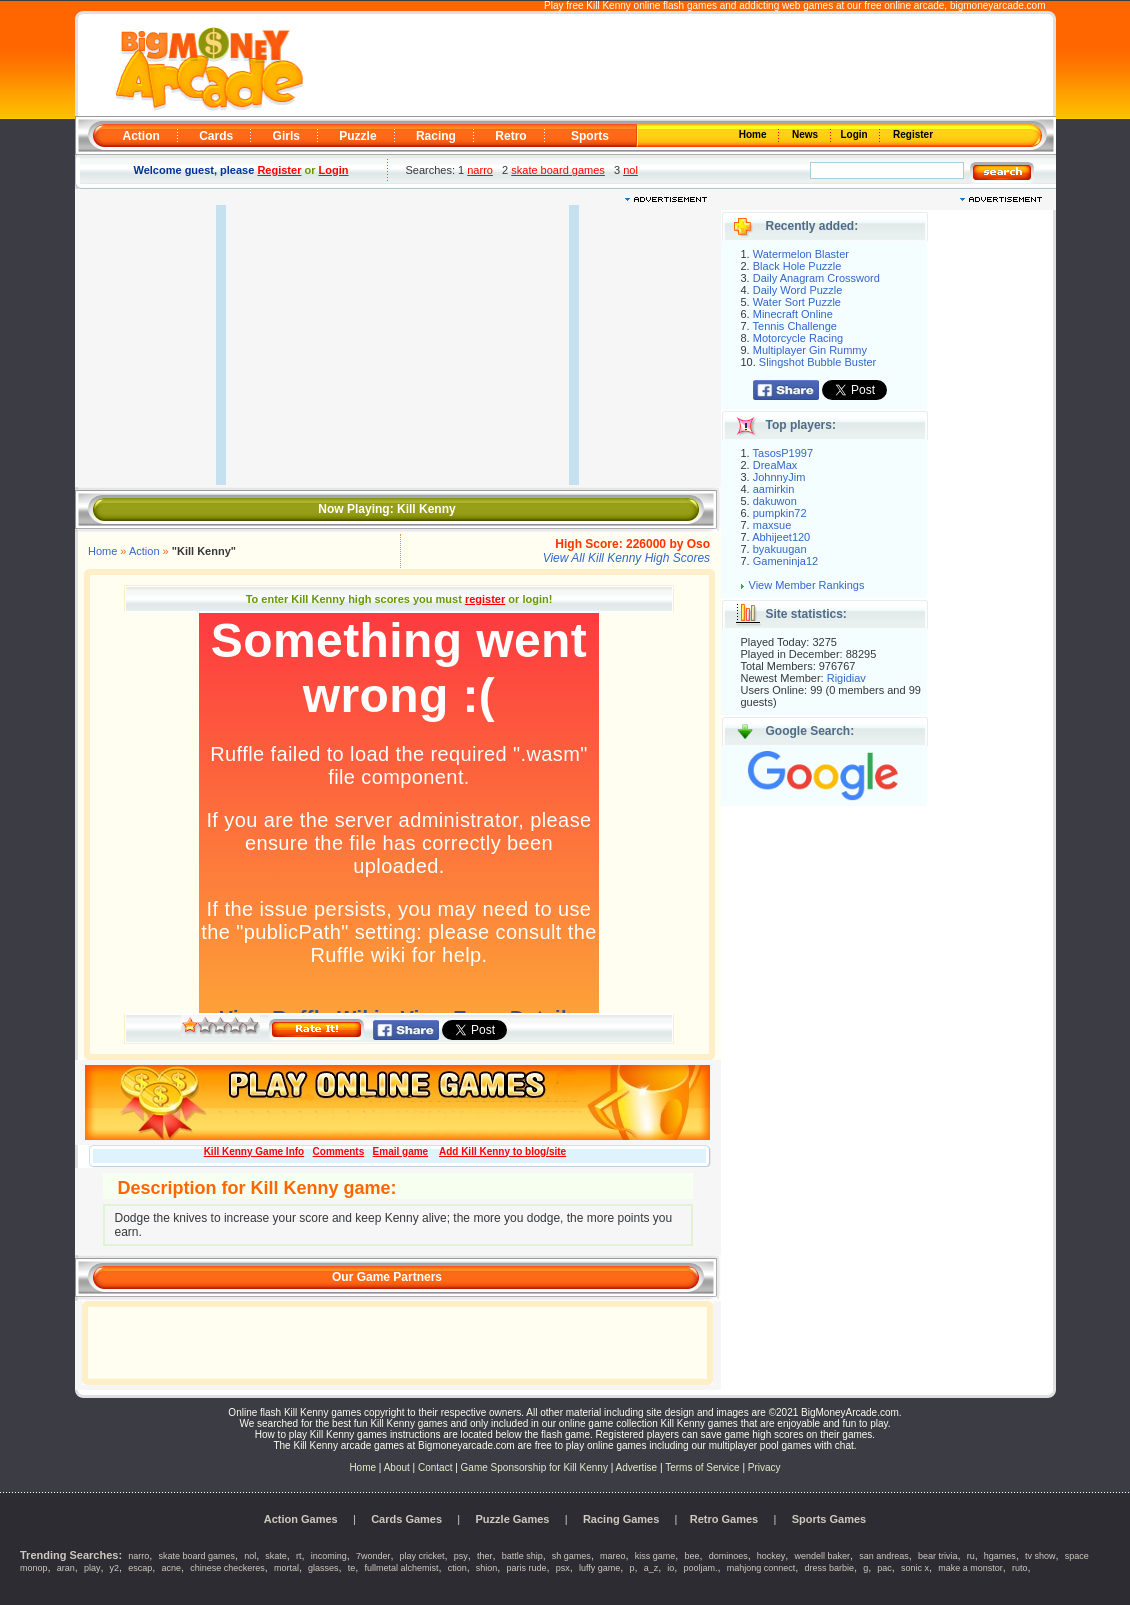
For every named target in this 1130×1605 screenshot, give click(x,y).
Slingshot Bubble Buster (817, 362)
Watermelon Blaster (801, 254)
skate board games (558, 170)
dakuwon (775, 501)
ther (485, 1556)
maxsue (772, 525)
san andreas (884, 1556)
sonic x (915, 1568)
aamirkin (774, 489)
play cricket (422, 1556)
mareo (613, 1556)
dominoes (728, 1556)
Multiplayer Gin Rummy (810, 350)
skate (276, 1556)
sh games (571, 1556)
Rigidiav (846, 678)
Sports (590, 136)
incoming (329, 1556)
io (670, 1568)
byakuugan (780, 549)
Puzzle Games (513, 1519)
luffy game (599, 1568)
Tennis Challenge (795, 326)
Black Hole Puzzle (797, 266)
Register (911, 134)
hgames (1000, 1556)
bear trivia (938, 1556)
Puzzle (357, 136)
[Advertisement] (677, 66)
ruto (1020, 1568)
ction (457, 1568)
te (352, 1568)
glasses (323, 1568)
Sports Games (829, 1519)
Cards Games (406, 1519)
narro (480, 170)
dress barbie (829, 1568)
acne (171, 1568)
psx (563, 1568)
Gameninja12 (785, 561)
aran (66, 1568)
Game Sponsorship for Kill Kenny (534, 1467)
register (485, 599)
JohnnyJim (779, 477)
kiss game (655, 1556)
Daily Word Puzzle (798, 290)
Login (856, 134)
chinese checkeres (227, 1568)
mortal (286, 1568)
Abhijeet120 (781, 537)
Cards (216, 136)
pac (884, 1568)
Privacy (764, 1467)
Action (141, 136)
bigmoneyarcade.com (998, 5)
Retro (510, 136)
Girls (286, 136)
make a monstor (970, 1568)
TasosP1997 (783, 453)
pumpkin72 (780, 513)
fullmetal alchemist (401, 1568)
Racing (436, 136)
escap (140, 1568)
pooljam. (701, 1568)
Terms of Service (703, 1467)
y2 (115, 1568)
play (92, 1568)
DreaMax (775, 465)
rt (299, 1556)
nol (630, 170)
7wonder (373, 1556)
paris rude (527, 1568)
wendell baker (823, 1556)
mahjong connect (761, 1568)
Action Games (301, 1519)
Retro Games (724, 1519)
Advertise (637, 1467)
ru (971, 1556)
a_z (651, 1568)
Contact (435, 1467)
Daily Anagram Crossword (816, 278)
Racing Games (621, 1519)
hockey (771, 1556)
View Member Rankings (807, 585)
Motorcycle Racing (798, 338)
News (806, 134)
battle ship (522, 1556)
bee (691, 1556)
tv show (1040, 1556)
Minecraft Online (793, 314)
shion (487, 1568)
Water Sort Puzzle (797, 302)
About (397, 1467)
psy (461, 1556)
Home (754, 134)
